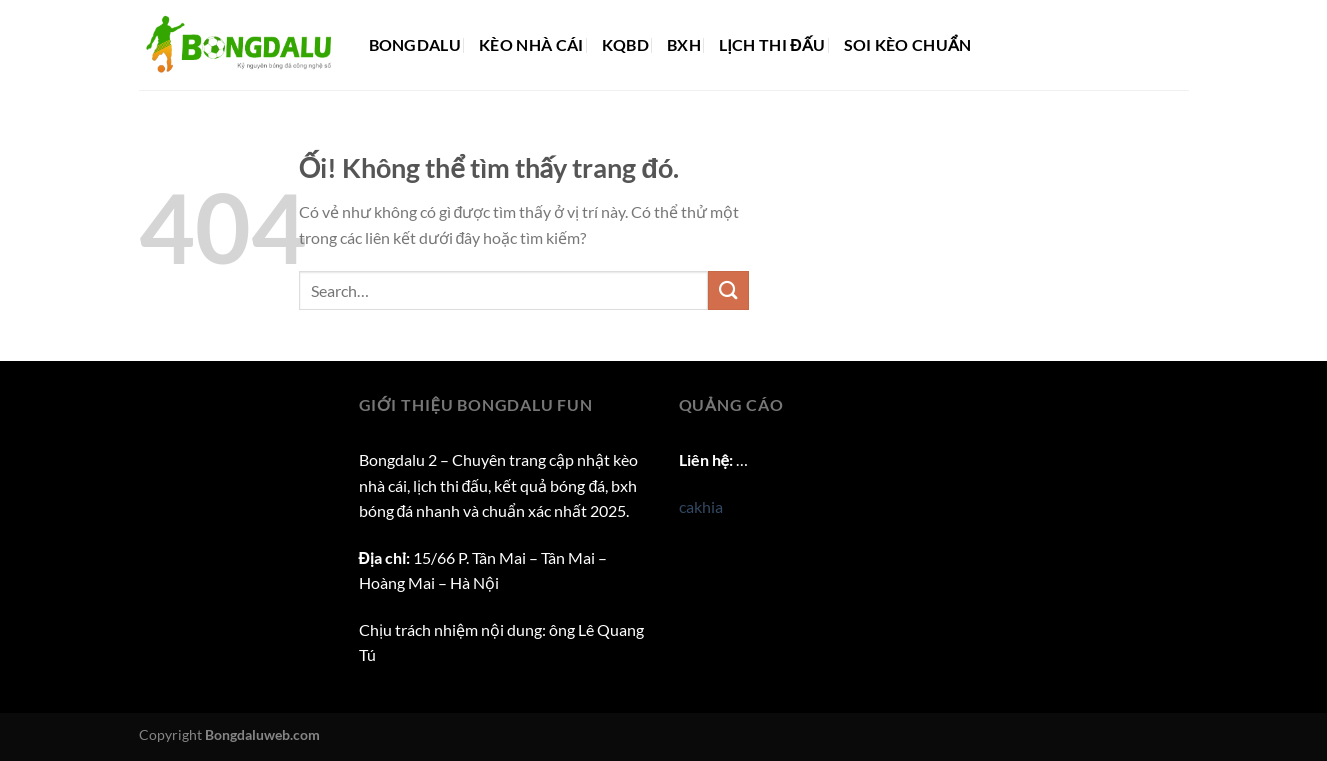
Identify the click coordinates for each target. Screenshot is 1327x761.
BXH (684, 44)
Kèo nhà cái (531, 44)
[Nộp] (728, 290)
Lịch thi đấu (772, 44)
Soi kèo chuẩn (908, 44)
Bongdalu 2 (398, 459)
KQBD (625, 44)
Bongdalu (415, 44)
